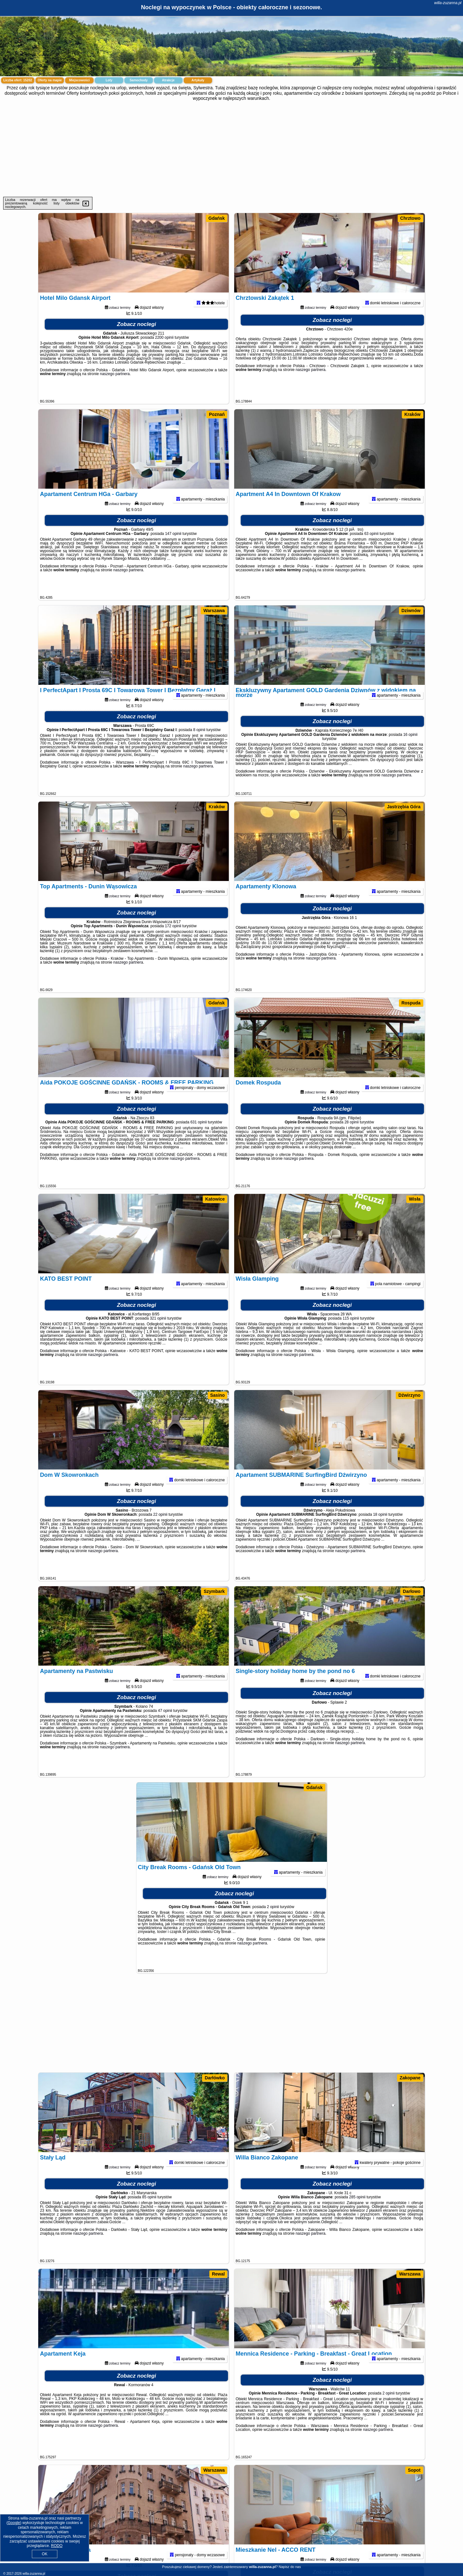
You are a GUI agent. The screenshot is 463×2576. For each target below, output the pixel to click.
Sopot (414, 2470)
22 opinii (160, 1531)
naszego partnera (115, 390)
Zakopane (410, 2077)
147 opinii (173, 550)
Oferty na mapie (50, 80)
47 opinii (165, 1727)
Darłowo (411, 1591)
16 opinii (410, 751)
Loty (108, 80)
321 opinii (158, 1334)
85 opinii (149, 2213)
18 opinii (380, 1531)
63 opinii (371, 550)
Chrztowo (410, 218)
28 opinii (351, 1138)
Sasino (217, 1395)
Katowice (215, 1199)
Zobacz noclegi (136, 340)
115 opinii (351, 1334)
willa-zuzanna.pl (447, 3)
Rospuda (411, 1002)
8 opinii (199, 746)
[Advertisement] (231, 149)
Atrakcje (168, 80)
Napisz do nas (290, 2567)
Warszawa (214, 610)
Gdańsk (216, 218)
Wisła (414, 1199)
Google (14, 2522)
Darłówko (215, 2077)
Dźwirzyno (409, 1395)
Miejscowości (79, 80)
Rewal (218, 2273)
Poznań (217, 414)
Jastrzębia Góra (404, 806)
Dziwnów (411, 610)
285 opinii (357, 2213)
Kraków (412, 414)
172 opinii (173, 942)
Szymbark (214, 1591)
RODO (56, 2545)
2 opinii (273, 1923)
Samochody (139, 80)
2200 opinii (164, 354)
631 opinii (198, 1138)
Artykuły (198, 80)
